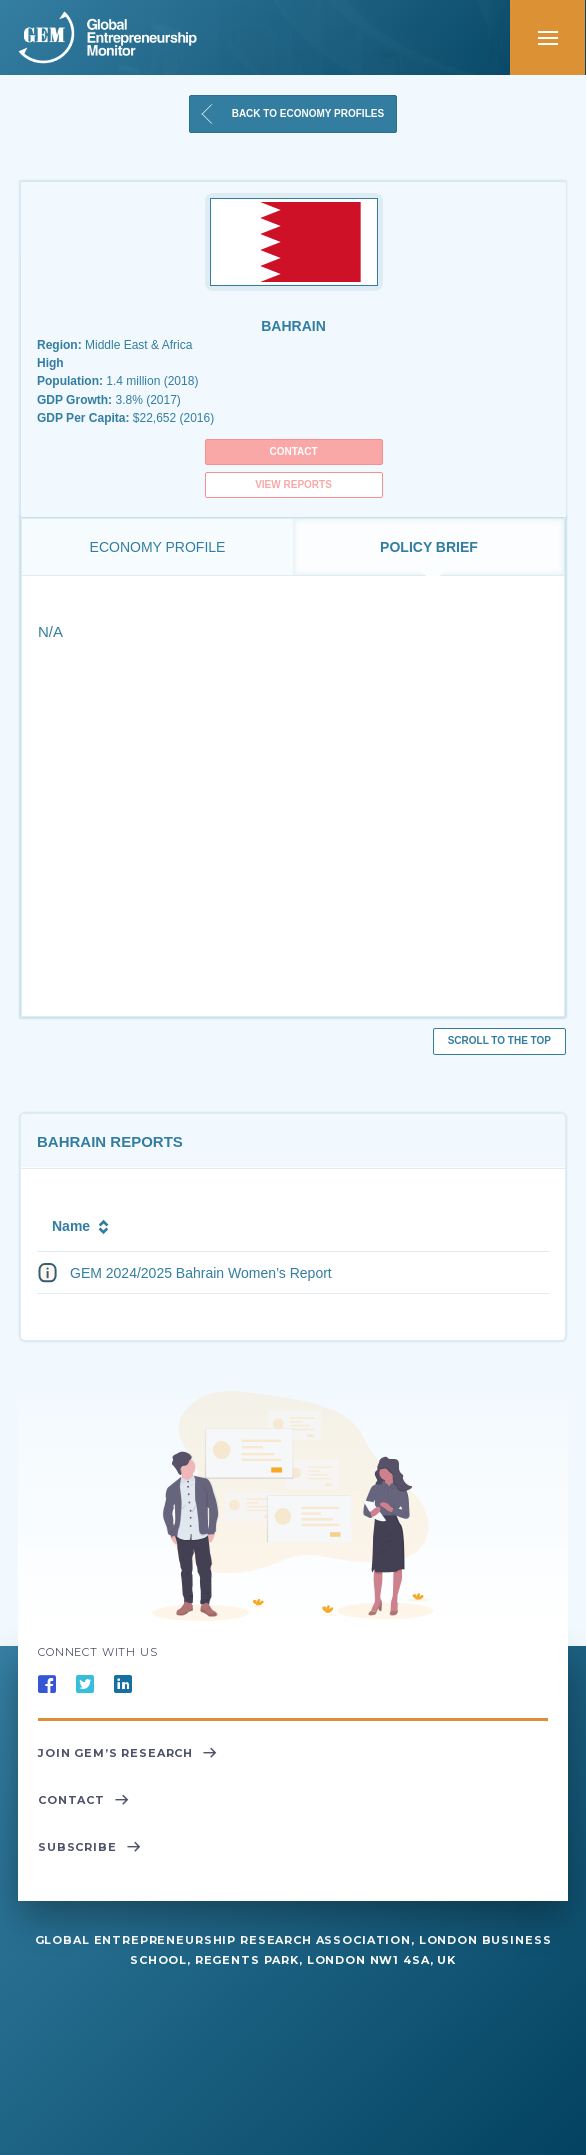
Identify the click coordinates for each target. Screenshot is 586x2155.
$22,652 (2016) (125, 418)
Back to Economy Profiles (290, 114)
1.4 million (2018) (117, 381)
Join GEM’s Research (128, 1754)
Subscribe (90, 1848)
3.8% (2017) (109, 400)
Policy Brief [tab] (429, 547)
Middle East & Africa (114, 345)
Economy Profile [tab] (158, 547)
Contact (293, 451)
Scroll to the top (499, 1040)
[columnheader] (257, 1223)
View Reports (293, 484)
